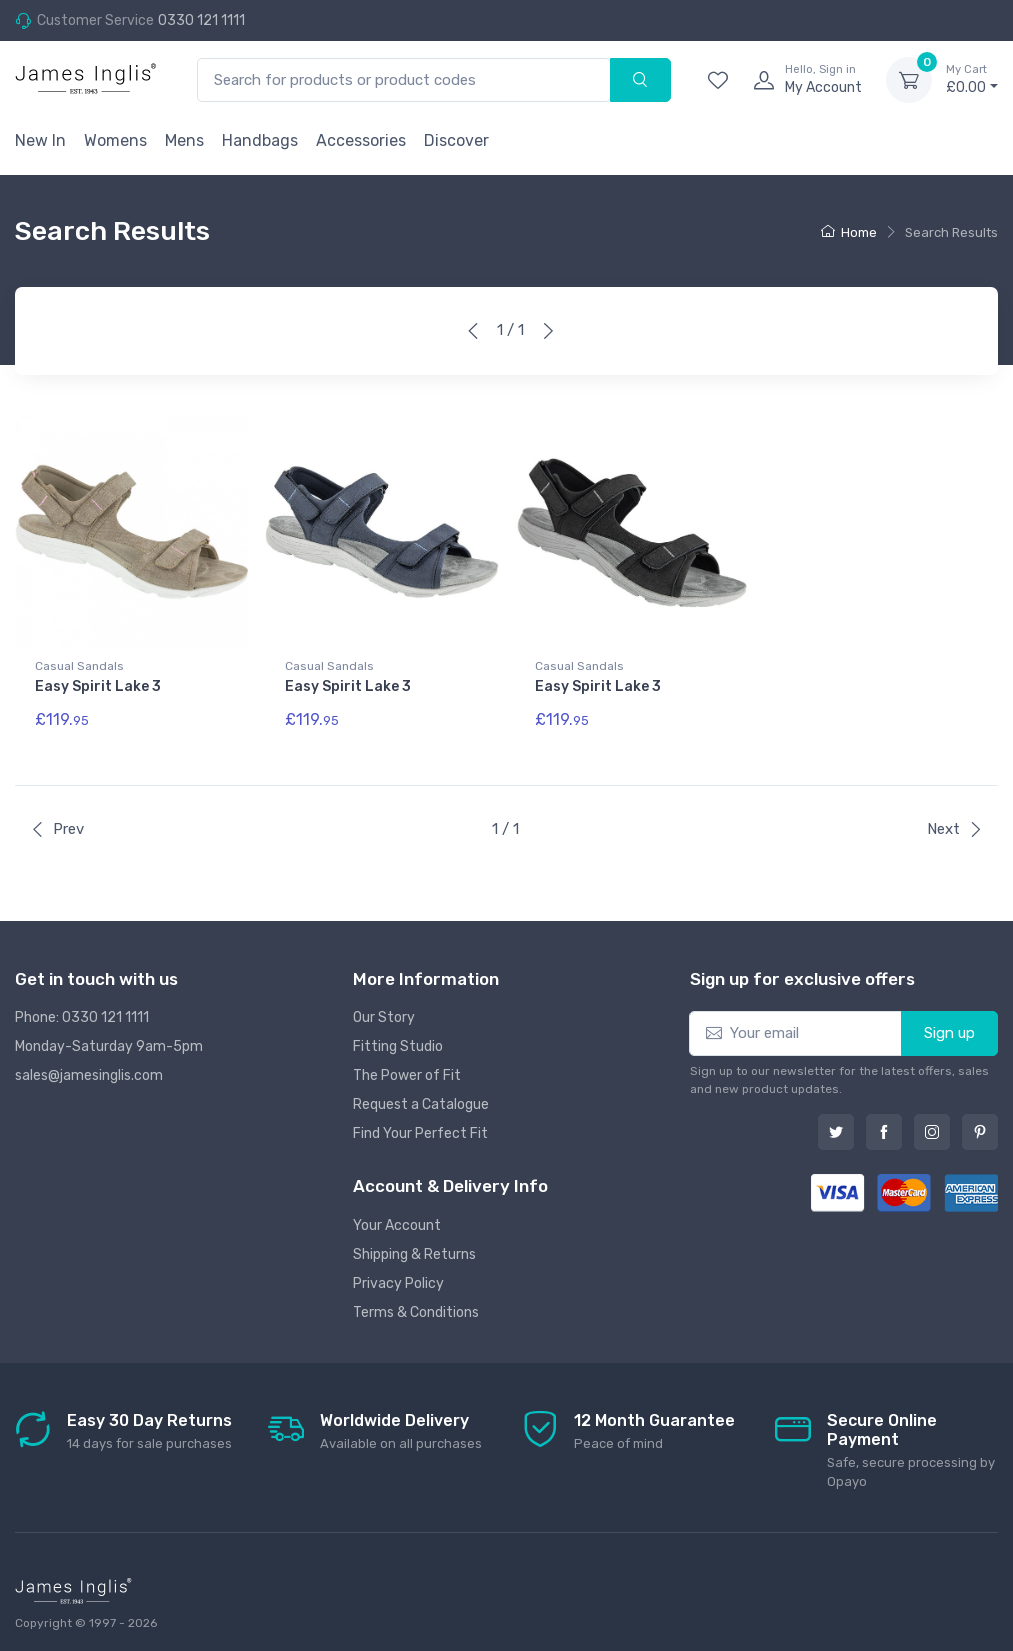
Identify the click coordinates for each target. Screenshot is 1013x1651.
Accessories (361, 140)
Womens (115, 140)
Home (849, 232)
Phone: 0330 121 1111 (82, 1012)
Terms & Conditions (416, 1307)
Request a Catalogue (421, 1099)
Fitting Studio (398, 1041)
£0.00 (972, 79)
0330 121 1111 (201, 20)
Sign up (949, 1028)
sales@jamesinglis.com (89, 1070)
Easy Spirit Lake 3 (98, 686)
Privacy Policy (398, 1278)
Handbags (260, 140)
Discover (456, 140)
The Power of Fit (407, 1070)
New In (40, 140)
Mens (184, 140)
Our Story (384, 1012)
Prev (57, 824)
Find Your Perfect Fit (420, 1128)
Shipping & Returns (414, 1249)
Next (955, 824)
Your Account (397, 1220)
